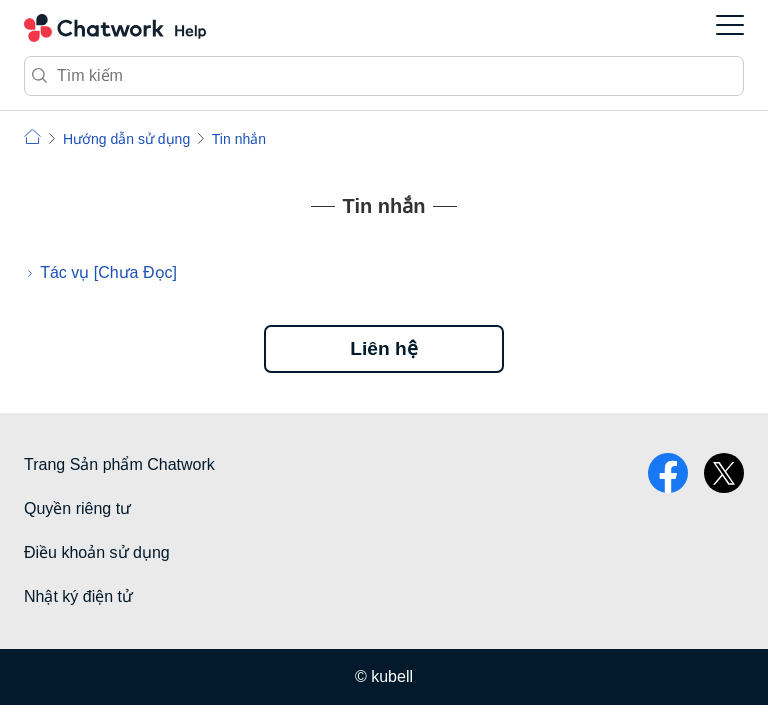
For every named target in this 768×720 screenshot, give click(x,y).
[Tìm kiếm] (384, 76)
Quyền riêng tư (77, 508)
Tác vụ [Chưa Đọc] (108, 272)
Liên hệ (384, 348)
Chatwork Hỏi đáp (115, 28)
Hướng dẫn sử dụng (126, 139)
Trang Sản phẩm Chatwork (119, 464)
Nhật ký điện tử (78, 596)
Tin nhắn (239, 139)
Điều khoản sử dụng (97, 552)
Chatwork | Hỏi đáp (32, 136)
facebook (668, 473)
